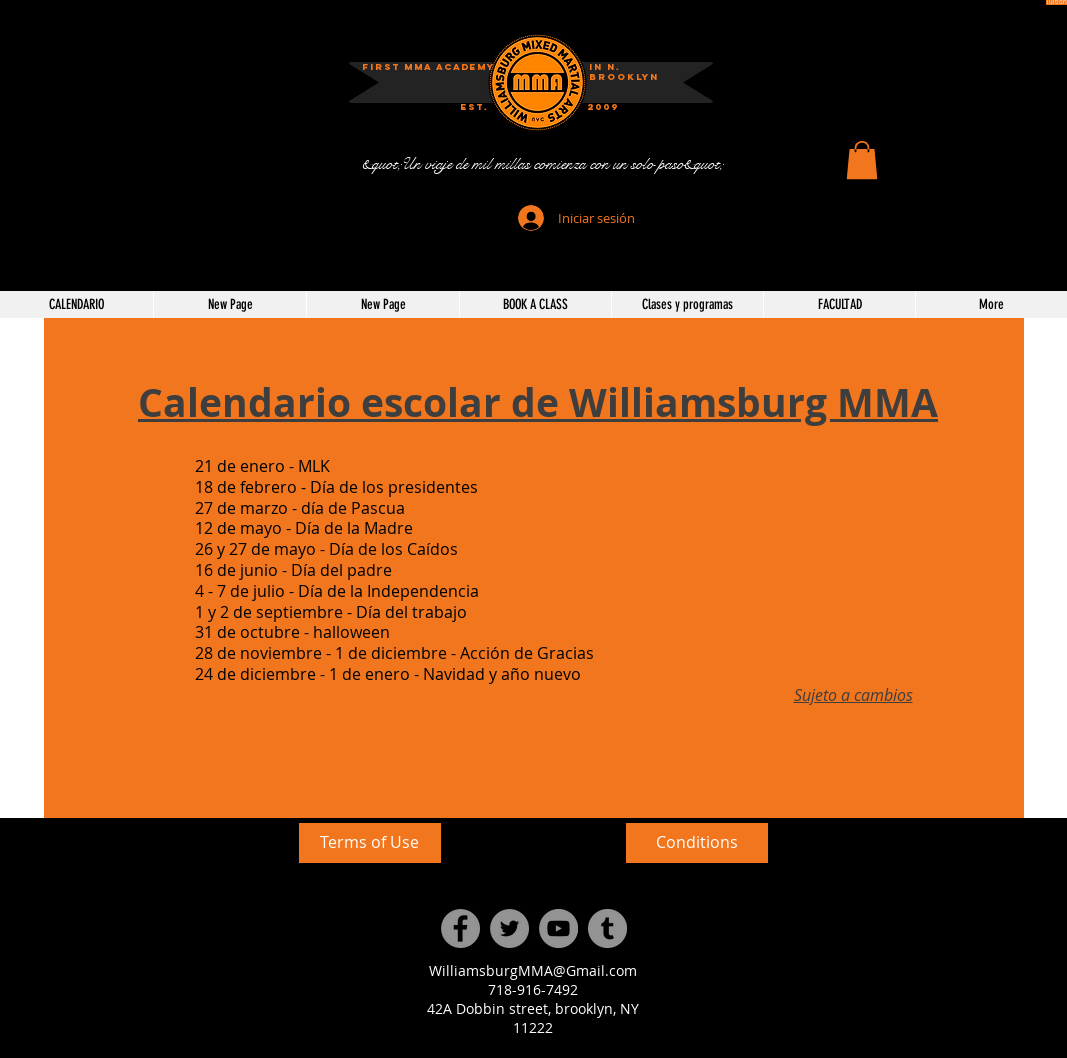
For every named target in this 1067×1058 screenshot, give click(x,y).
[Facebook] (460, 928)
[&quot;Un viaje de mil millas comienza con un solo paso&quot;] (542, 164)
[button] (862, 160)
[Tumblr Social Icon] (607, 928)
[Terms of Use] (370, 843)
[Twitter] (509, 928)
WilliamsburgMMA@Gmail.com (533, 970)
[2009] (603, 107)
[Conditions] (697, 843)
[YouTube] (558, 928)
